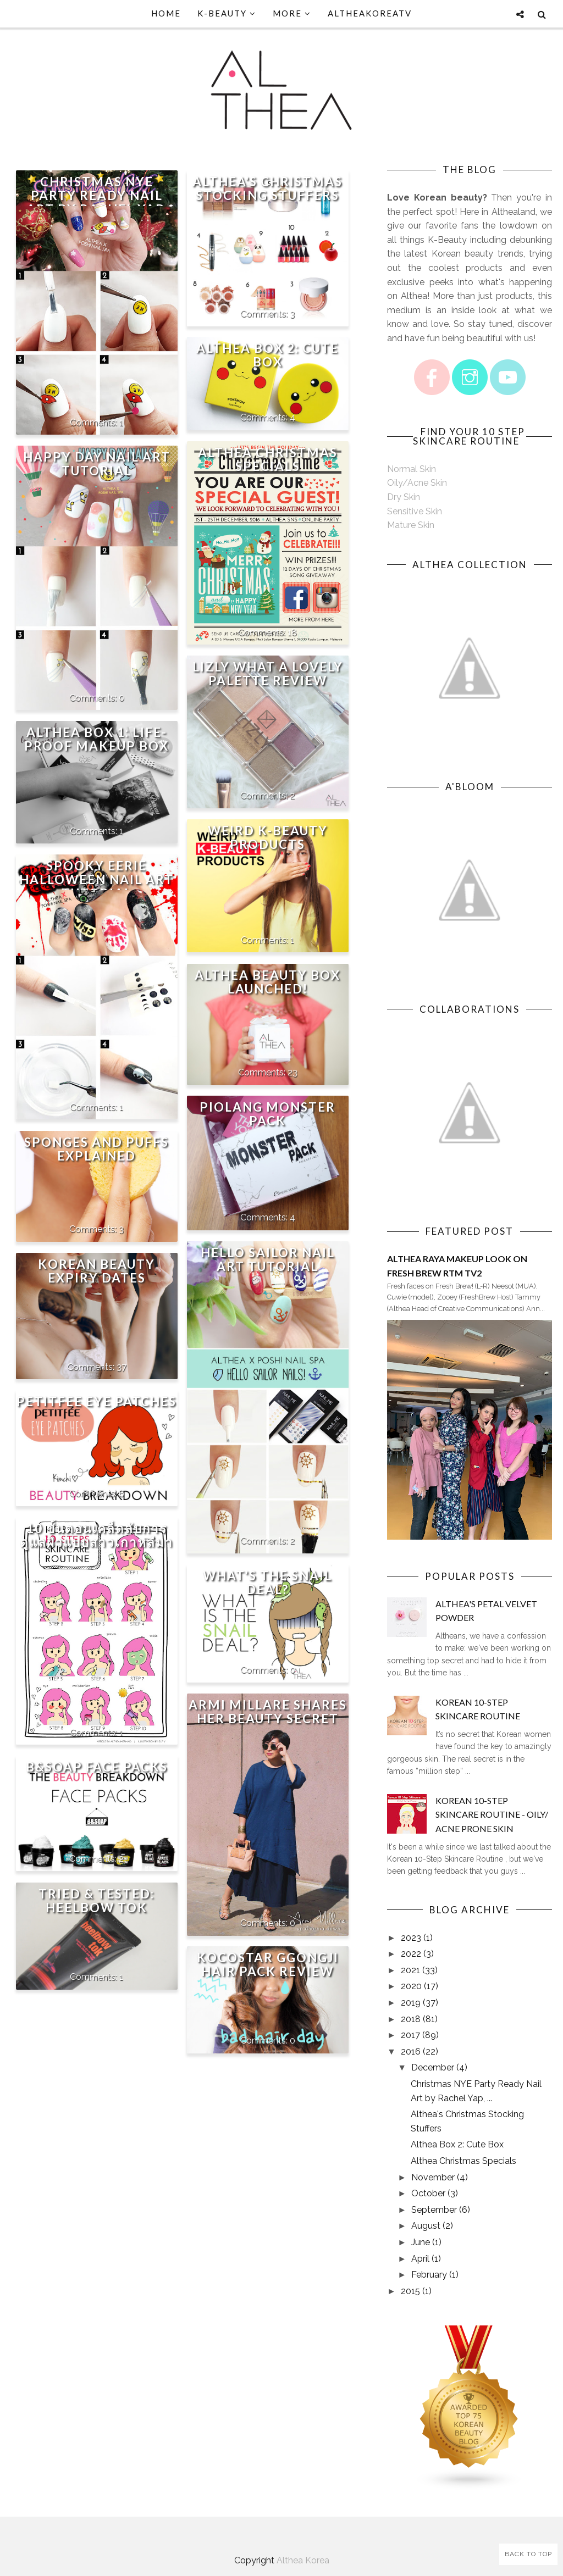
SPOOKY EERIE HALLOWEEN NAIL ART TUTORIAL (96, 879)
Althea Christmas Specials (268, 459)
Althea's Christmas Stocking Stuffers (267, 188)
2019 (411, 2002)
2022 (411, 1953)
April (420, 2258)
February (429, 2274)
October (428, 2193)
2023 (411, 1938)
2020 (411, 1986)
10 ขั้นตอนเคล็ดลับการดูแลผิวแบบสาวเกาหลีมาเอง (96, 1542)
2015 (410, 2291)
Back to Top (528, 2554)
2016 (411, 2051)
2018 (411, 2019)
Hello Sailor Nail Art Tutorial (268, 1259)
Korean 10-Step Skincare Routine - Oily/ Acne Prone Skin (491, 1814)
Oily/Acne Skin (417, 483)
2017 (410, 2035)
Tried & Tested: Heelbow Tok (96, 1900)
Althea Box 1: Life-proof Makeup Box (96, 739)
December (432, 2067)
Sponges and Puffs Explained (96, 1149)
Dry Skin (403, 497)
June (420, 2242)
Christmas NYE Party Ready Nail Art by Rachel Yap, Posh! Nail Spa (96, 202)
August (425, 2225)
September (434, 2210)
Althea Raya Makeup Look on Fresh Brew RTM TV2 (457, 1265)
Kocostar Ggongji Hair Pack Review (268, 1964)
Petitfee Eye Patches (96, 1401)
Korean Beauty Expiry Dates (96, 1271)
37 (121, 1367)
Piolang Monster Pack (267, 1114)
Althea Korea (303, 2560)
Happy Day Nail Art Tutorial (96, 463)
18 (292, 632)
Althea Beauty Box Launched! (267, 982)
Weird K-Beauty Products (268, 837)
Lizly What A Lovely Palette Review (267, 673)
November (433, 2177)
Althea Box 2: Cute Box (267, 355)
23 (292, 1072)
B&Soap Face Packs (97, 1766)
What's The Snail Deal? (267, 1582)
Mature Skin (410, 525)
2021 (410, 1970)
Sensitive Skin (414, 511)
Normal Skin (411, 469)
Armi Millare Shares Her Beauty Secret (268, 1711)
